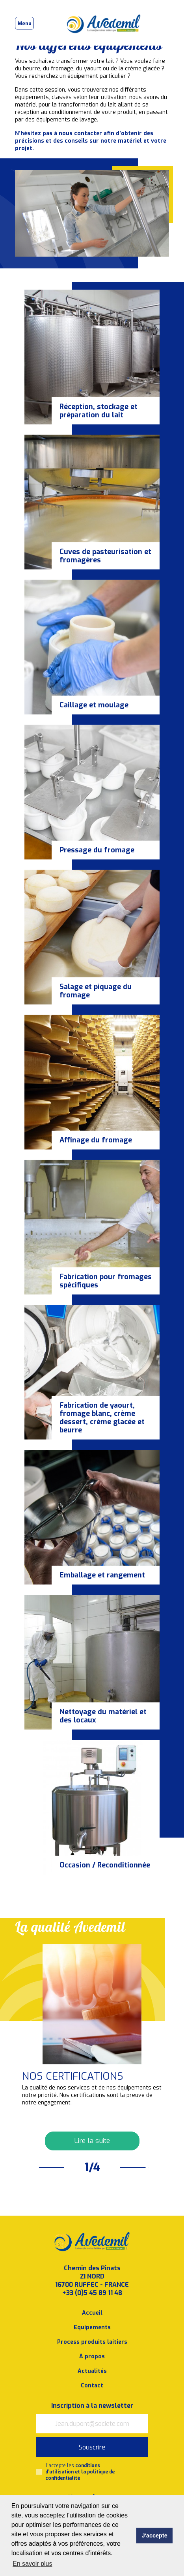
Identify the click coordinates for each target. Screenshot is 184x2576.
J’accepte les (80, 2471)
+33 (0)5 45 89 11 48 (92, 2293)
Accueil (92, 2313)
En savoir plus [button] (32, 2563)
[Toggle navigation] (24, 23)
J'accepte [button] (154, 2535)
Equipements (92, 2327)
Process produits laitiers (92, 2342)
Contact (92, 2385)
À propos (92, 2356)
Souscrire (92, 2447)
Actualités (92, 2371)
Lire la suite (92, 2140)
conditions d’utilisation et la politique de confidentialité (80, 2471)
